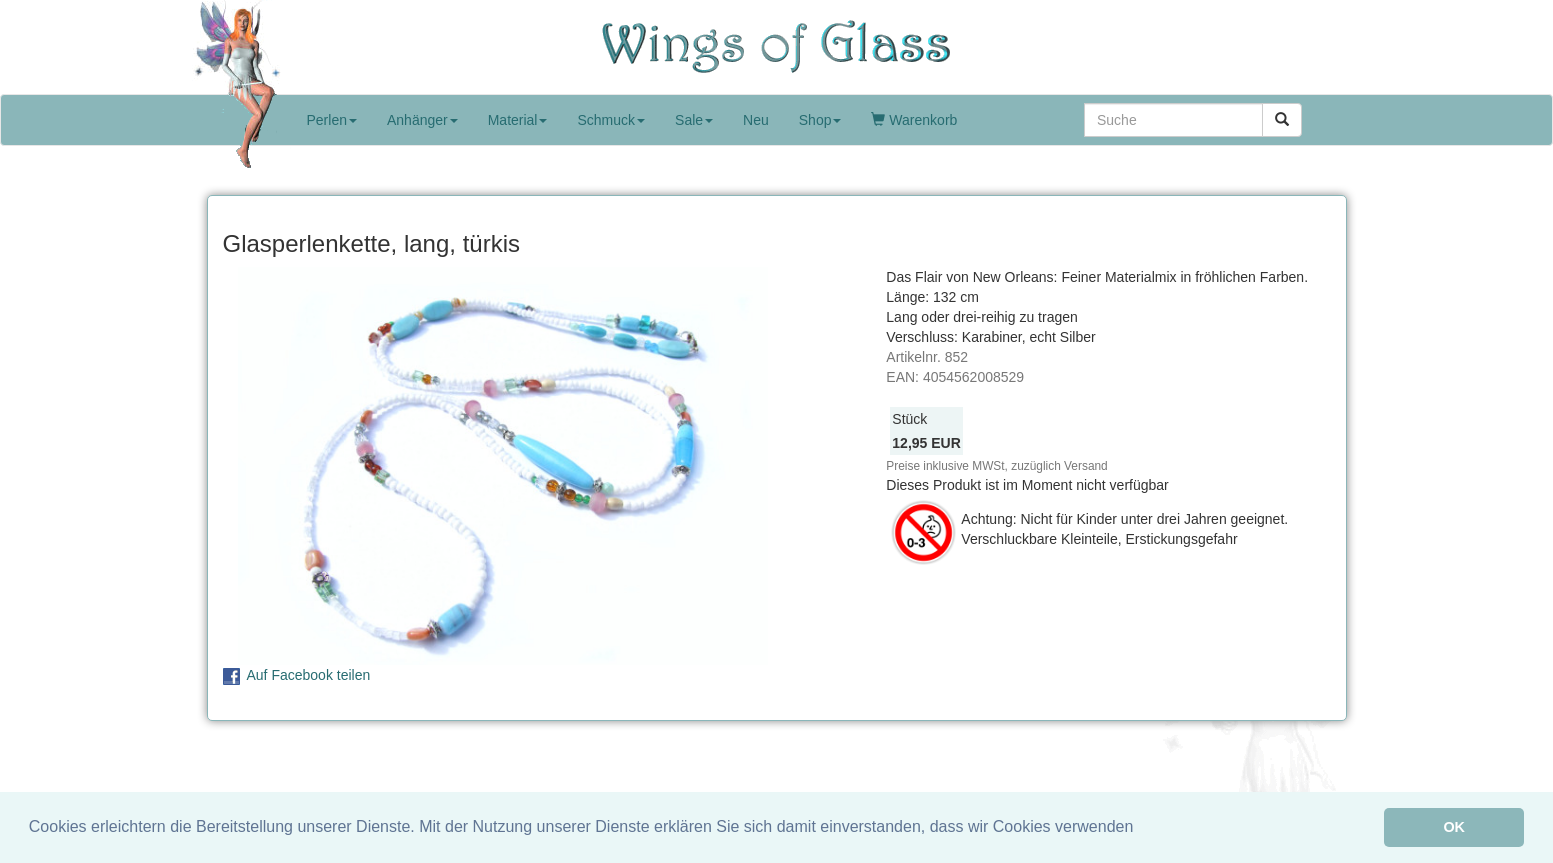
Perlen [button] (332, 120)
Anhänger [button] (422, 120)
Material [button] (518, 120)
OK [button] (1454, 827)
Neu (756, 120)
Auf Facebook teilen (309, 675)
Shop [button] (820, 120)
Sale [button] (694, 120)
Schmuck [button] (611, 120)
